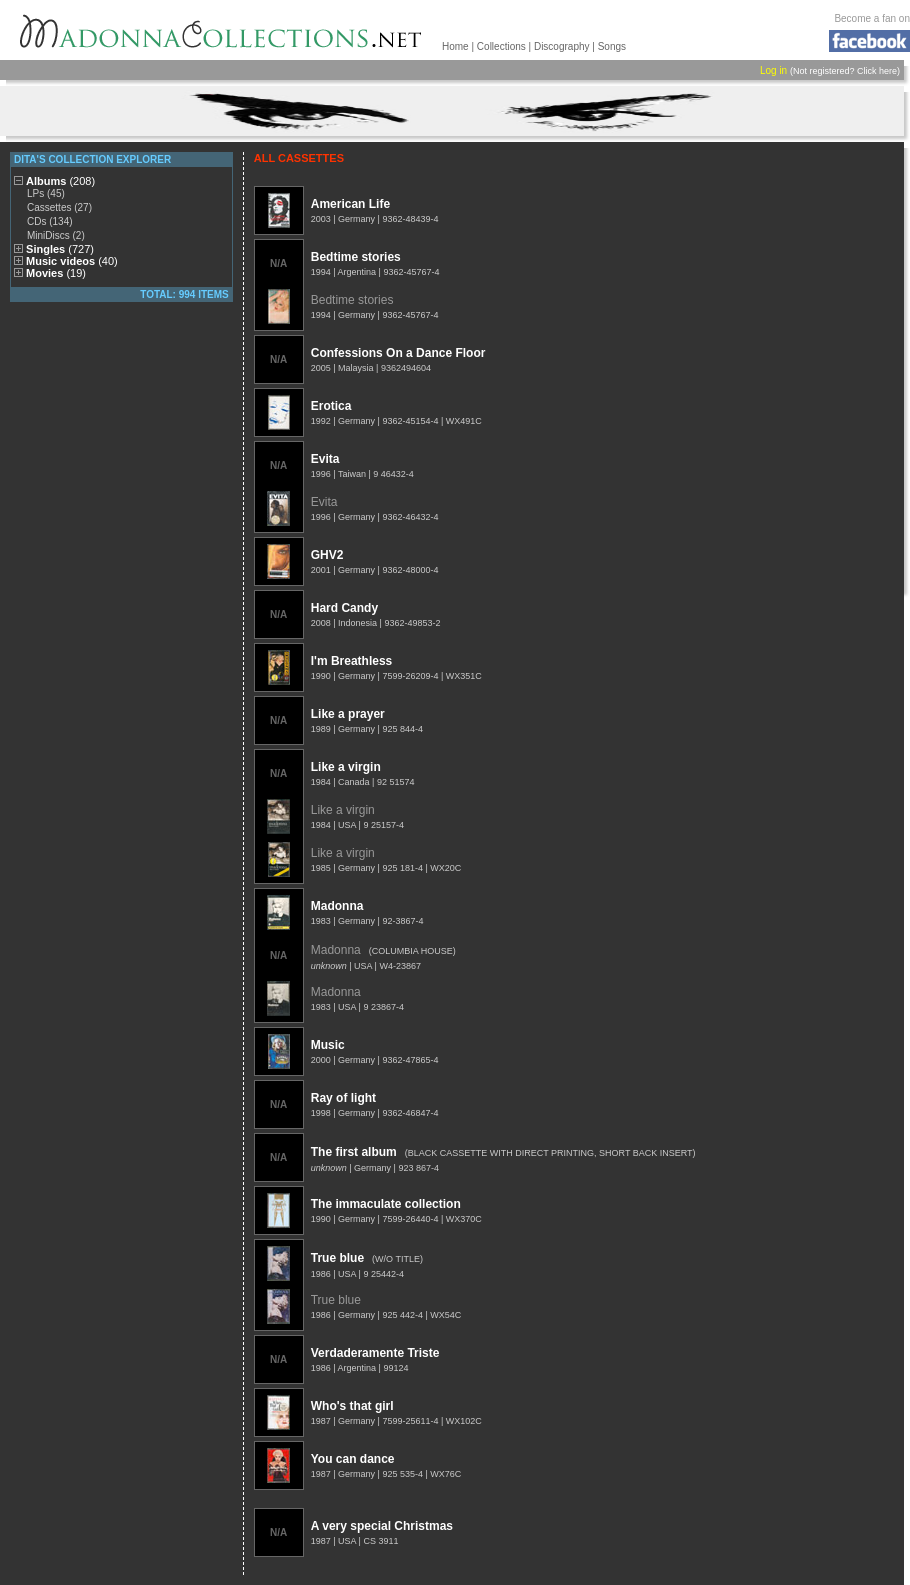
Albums (60, 181)
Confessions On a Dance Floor (398, 353)
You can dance (353, 1459)
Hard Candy (344, 608)
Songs (612, 46)
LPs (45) (46, 193)
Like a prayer (348, 714)
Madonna (337, 906)
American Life (350, 204)
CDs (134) (50, 221)
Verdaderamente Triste (375, 1353)
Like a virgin (346, 767)
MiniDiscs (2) (56, 235)
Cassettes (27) (59, 207)
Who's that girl (352, 1406)
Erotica (331, 406)
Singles (60, 249)
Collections (501, 46)
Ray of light (343, 1098)
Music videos (72, 261)
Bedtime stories (356, 257)
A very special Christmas (382, 1526)
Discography (562, 46)
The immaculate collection (386, 1204)
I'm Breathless (352, 661)
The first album (354, 1152)
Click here (877, 71)
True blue (337, 1258)
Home (455, 46)
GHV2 (327, 555)
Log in (773, 70)
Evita (325, 459)
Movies (56, 273)
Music (328, 1045)
